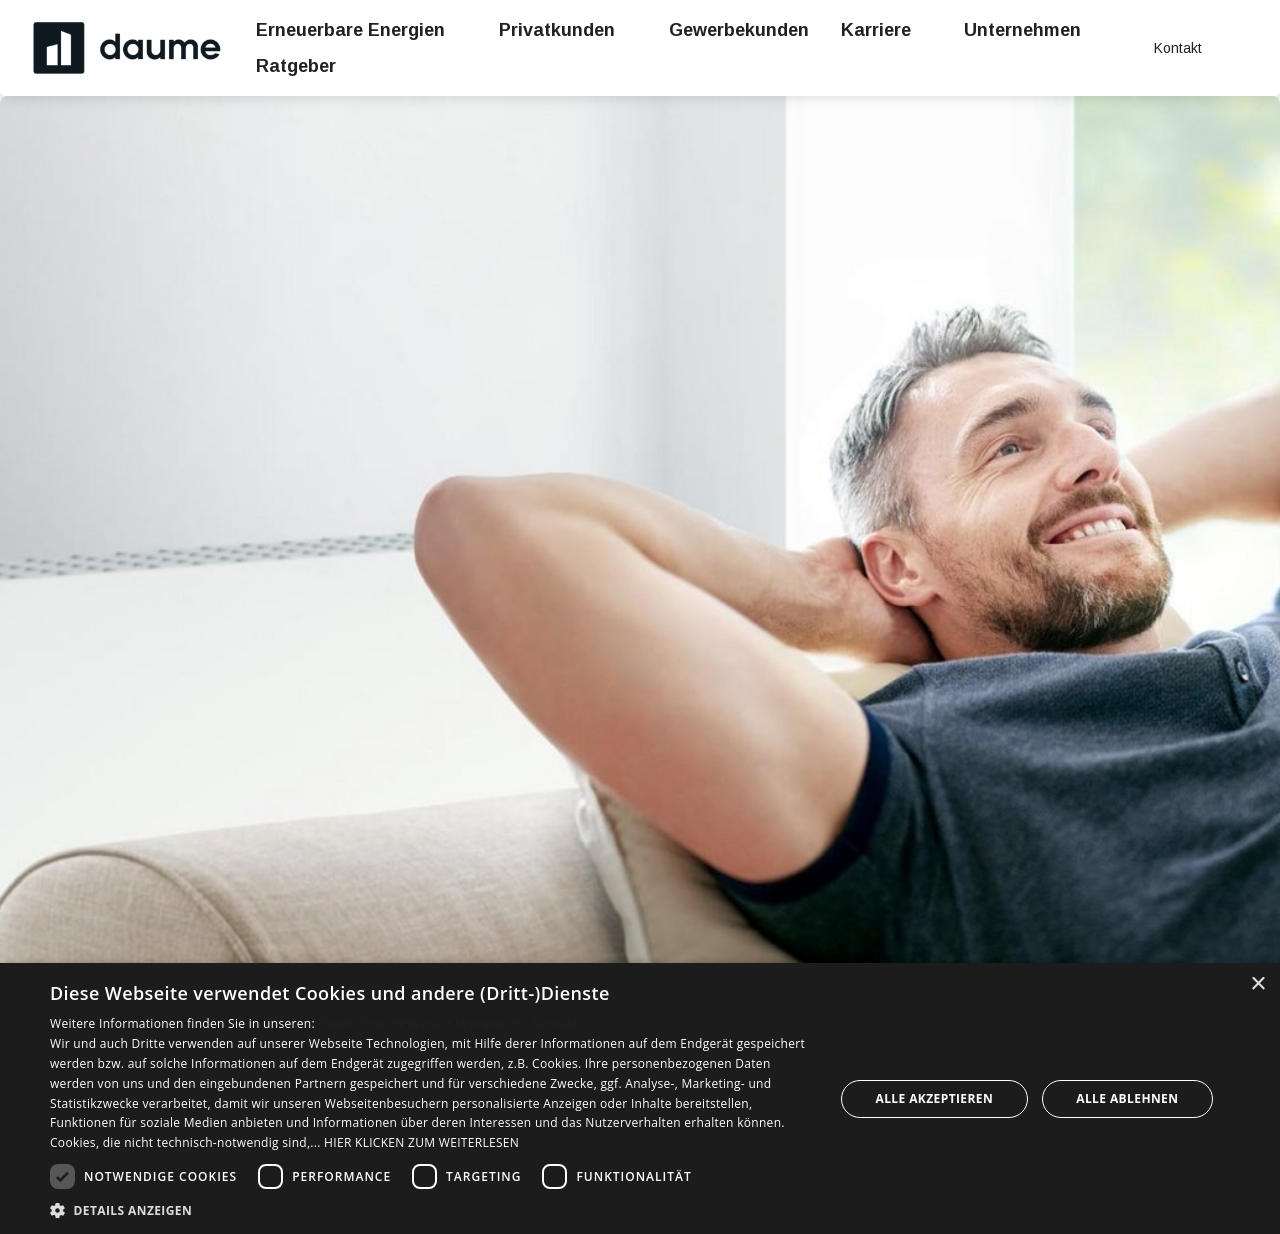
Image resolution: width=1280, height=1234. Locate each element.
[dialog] (640, 1098)
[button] (430, 1209)
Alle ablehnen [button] (1127, 1098)
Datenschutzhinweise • (386, 1023)
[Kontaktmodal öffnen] (1164, 48)
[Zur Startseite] (128, 48)
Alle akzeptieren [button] (935, 1098)
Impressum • (494, 1023)
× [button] (1257, 984)
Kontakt (555, 1023)
